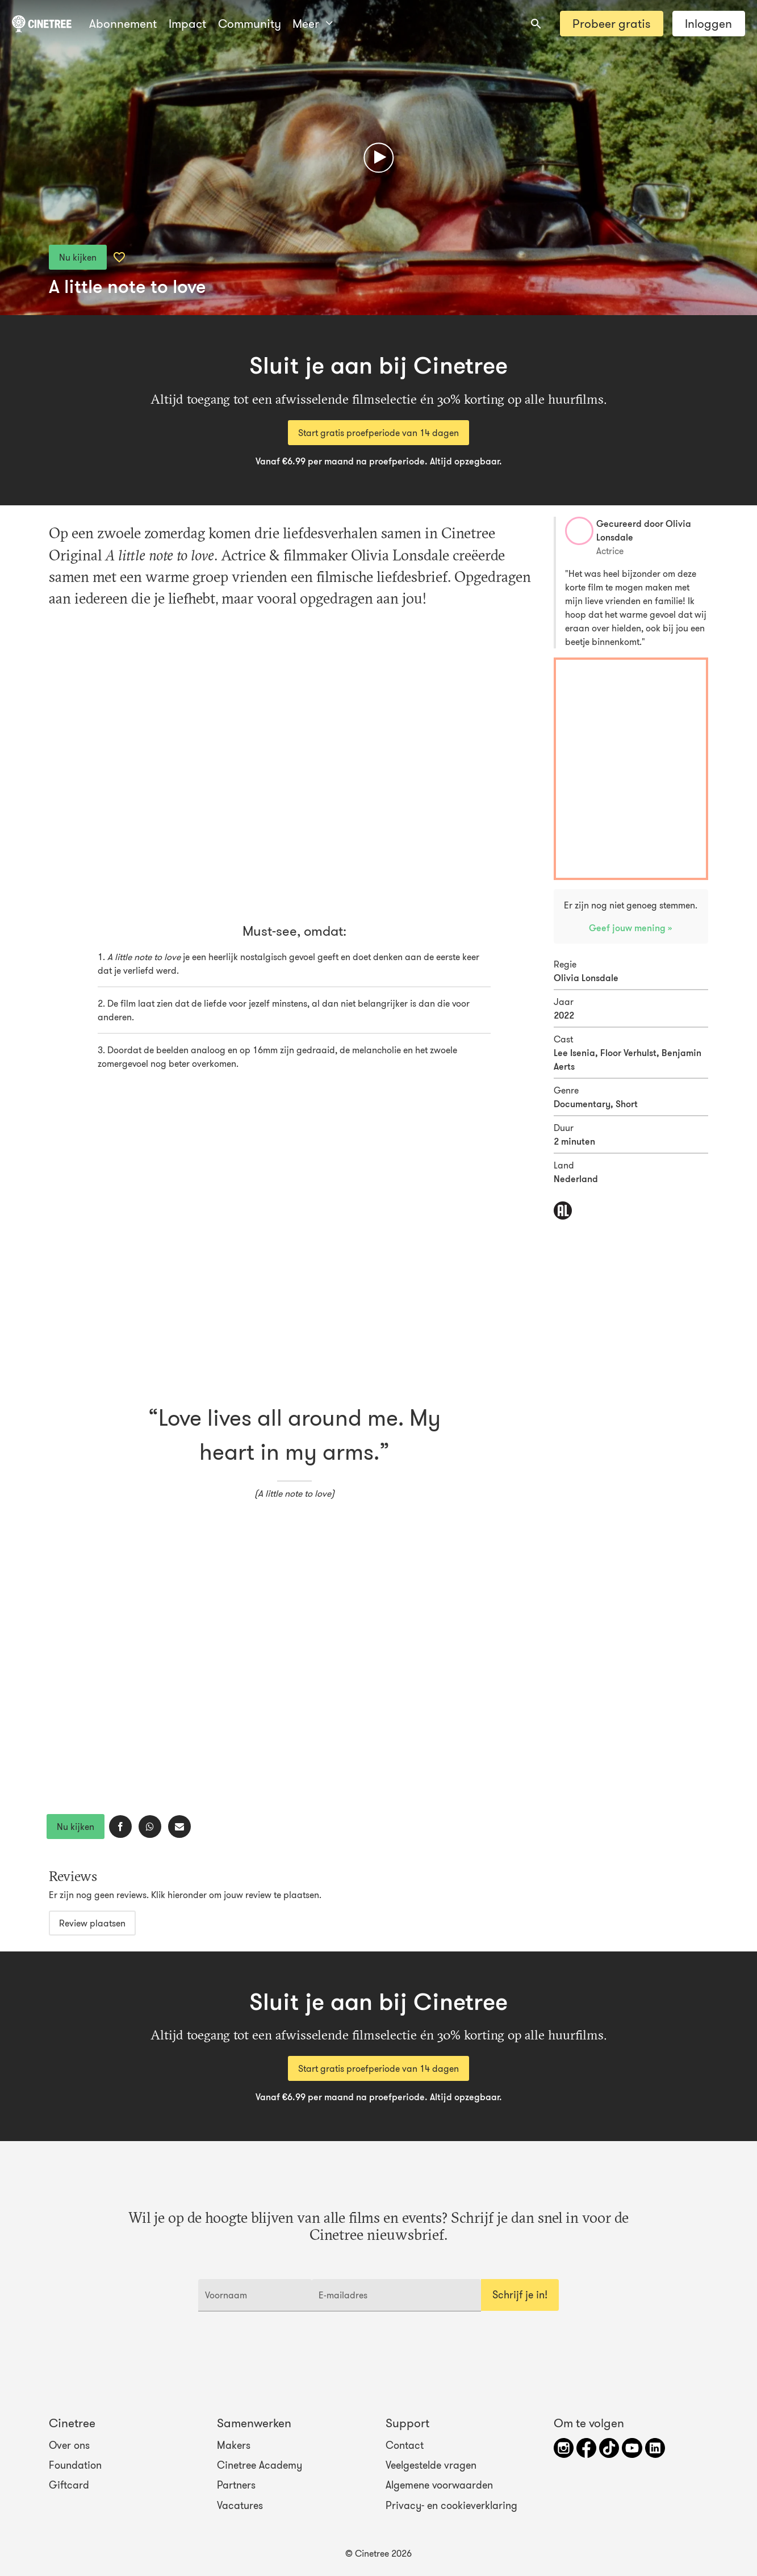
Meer (312, 23)
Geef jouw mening (628, 927)
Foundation (75, 2465)
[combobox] (536, 23)
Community (249, 23)
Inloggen (708, 23)
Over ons (69, 2445)
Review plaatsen (92, 1923)
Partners (236, 2485)
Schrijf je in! (519, 2295)
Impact (187, 23)
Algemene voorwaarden (439, 2485)
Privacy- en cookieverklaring (451, 2505)
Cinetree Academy (259, 2465)
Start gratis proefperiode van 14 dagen (378, 432)
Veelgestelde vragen (431, 2465)
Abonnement (123, 23)
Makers (233, 2445)
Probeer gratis (611, 23)
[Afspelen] (378, 158)
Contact (405, 2445)
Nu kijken (78, 257)
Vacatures (240, 2505)
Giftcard (69, 2485)
